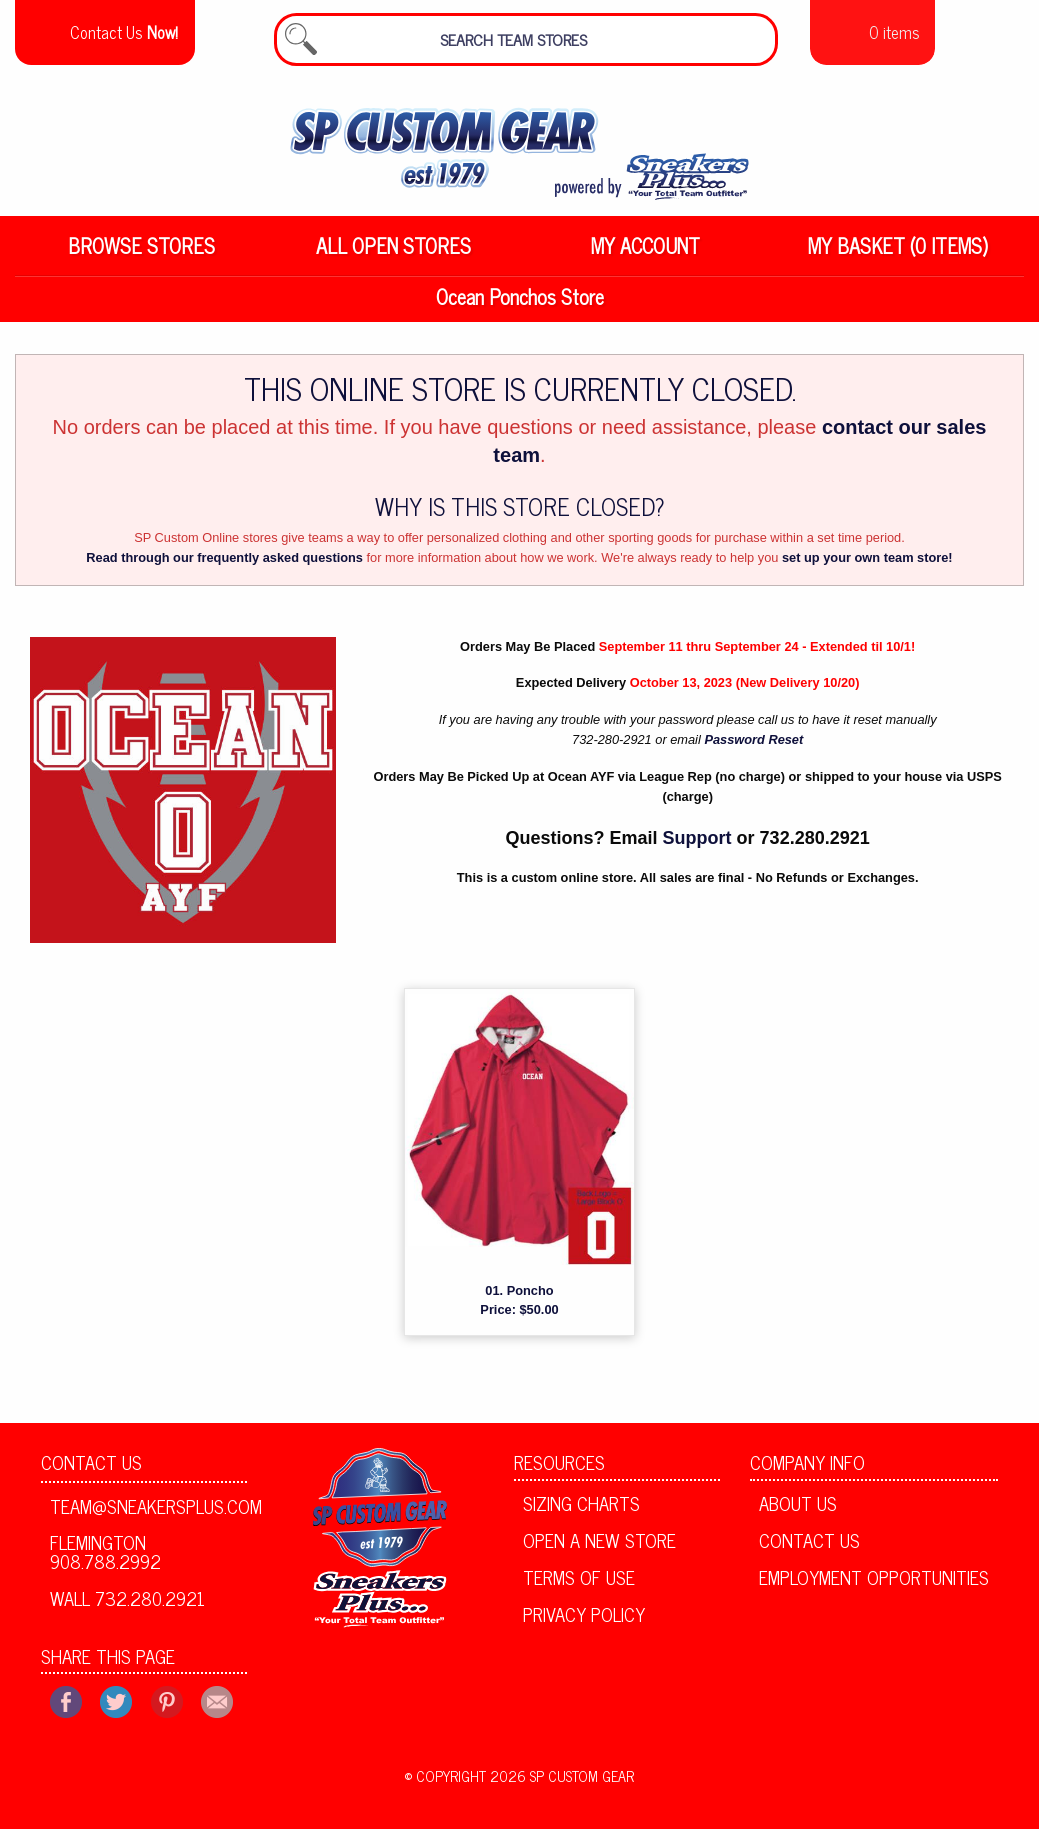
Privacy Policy (584, 1626)
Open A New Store (599, 1552)
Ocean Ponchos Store (520, 308)
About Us (798, 1515)
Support (697, 850)
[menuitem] (141, 258)
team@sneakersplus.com (148, 1517)
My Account (645, 257)
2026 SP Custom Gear (562, 1788)
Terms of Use (579, 1589)
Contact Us (91, 1474)
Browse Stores (141, 257)
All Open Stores (393, 257)
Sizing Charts (581, 1515)
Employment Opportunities (874, 1589)
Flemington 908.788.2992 (105, 1563)
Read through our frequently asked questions (224, 569)
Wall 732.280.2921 (127, 1609)
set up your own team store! (867, 569)
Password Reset (753, 751)
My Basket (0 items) (898, 257)
